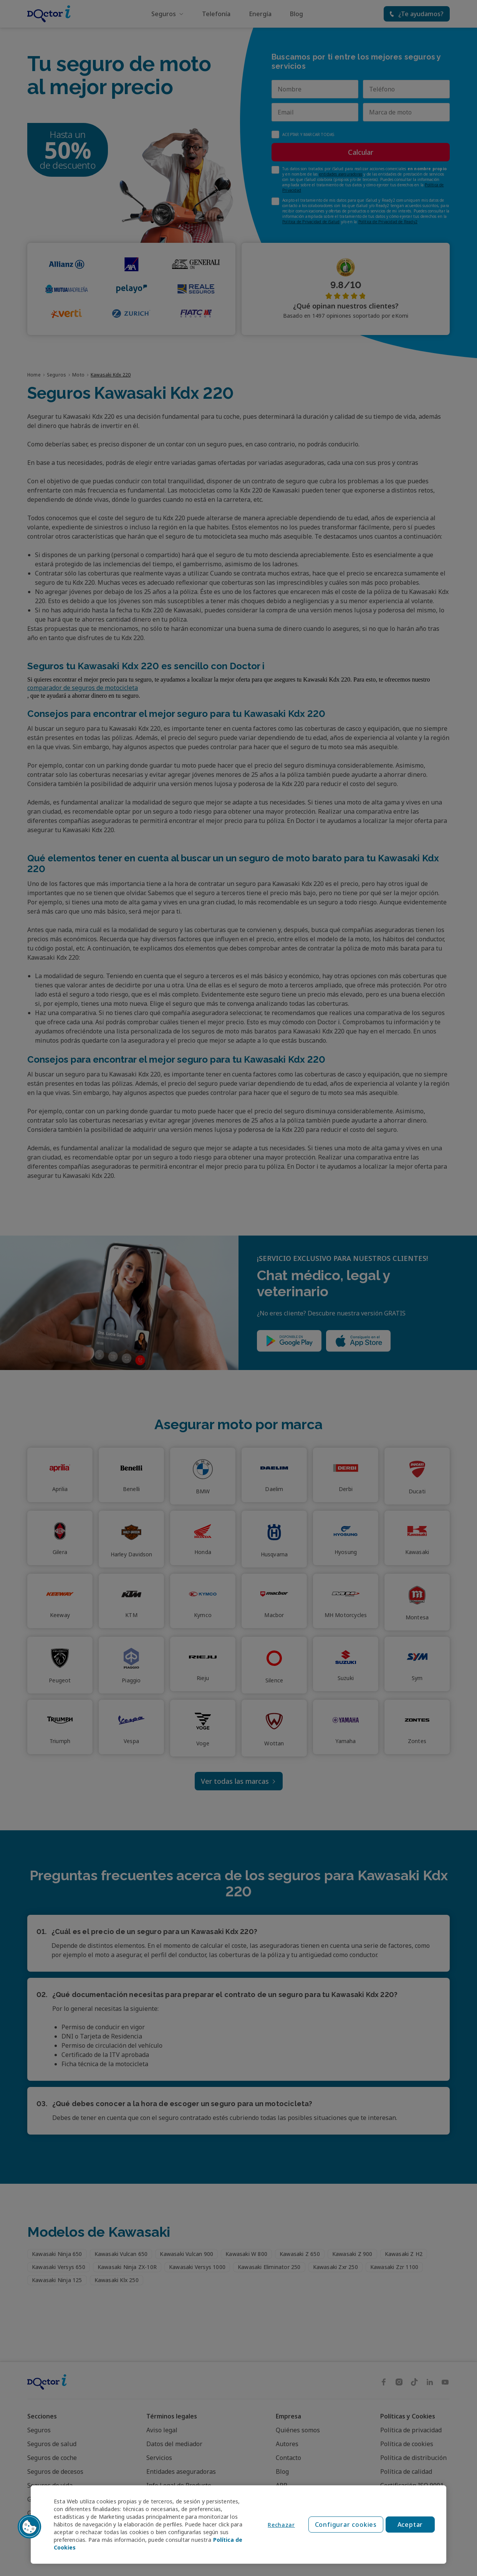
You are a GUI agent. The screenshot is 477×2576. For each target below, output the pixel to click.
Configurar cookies (346, 2524)
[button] (29, 2527)
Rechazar (281, 2524)
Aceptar (410, 2524)
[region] (238, 2524)
